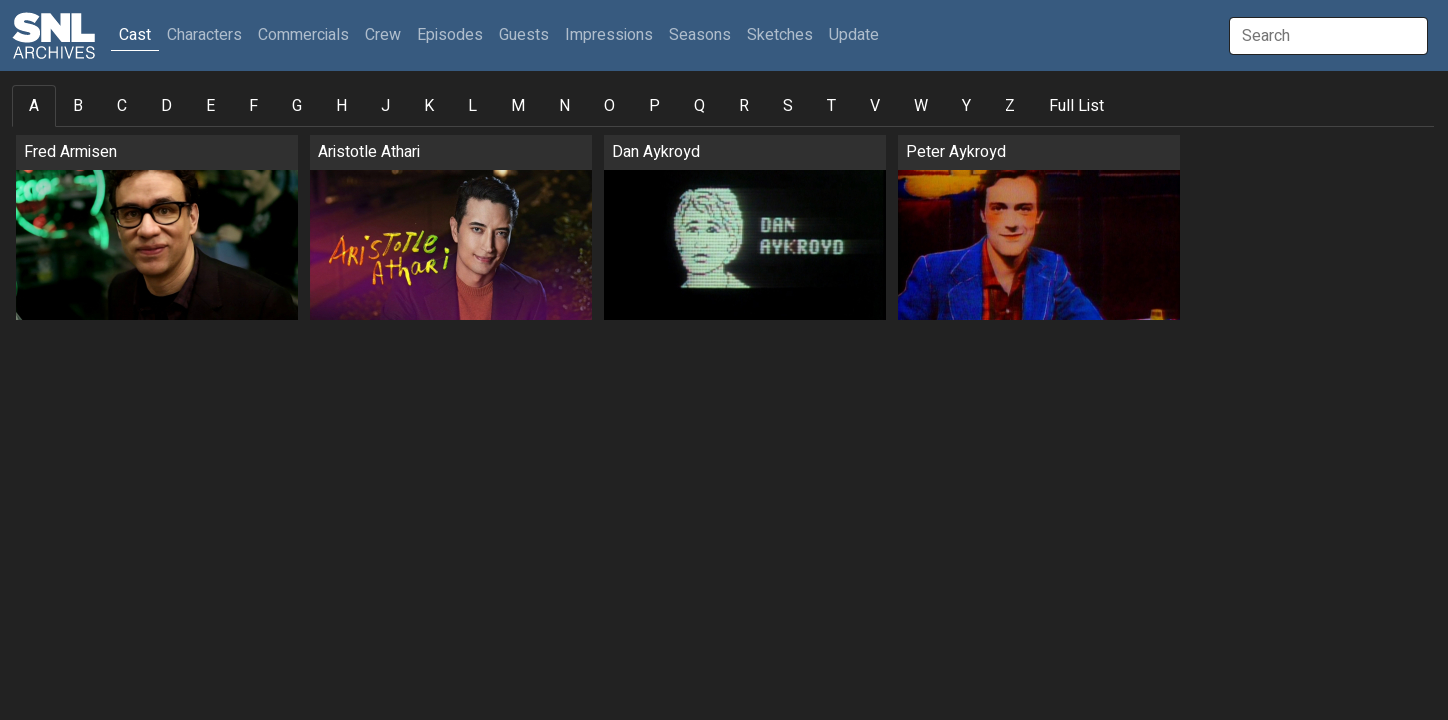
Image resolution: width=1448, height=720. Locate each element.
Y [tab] (966, 106)
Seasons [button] (700, 35)
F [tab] (253, 106)
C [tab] (122, 106)
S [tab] (788, 106)
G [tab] (297, 106)
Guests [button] (524, 35)
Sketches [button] (780, 35)
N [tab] (564, 106)
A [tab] (34, 106)
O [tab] (609, 106)
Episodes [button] (450, 35)
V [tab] (875, 106)
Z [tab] (1010, 106)
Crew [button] (383, 35)
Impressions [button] (609, 35)
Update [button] (854, 35)
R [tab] (744, 106)
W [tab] (921, 106)
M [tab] (518, 106)
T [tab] (831, 106)
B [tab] (78, 106)
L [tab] (472, 106)
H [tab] (341, 106)
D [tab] (166, 106)
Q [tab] (699, 106)
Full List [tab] (1076, 106)
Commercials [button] (303, 35)
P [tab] (654, 106)
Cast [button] (139, 34)
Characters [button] (204, 35)
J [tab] (385, 106)
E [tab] (210, 106)
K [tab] (429, 106)
